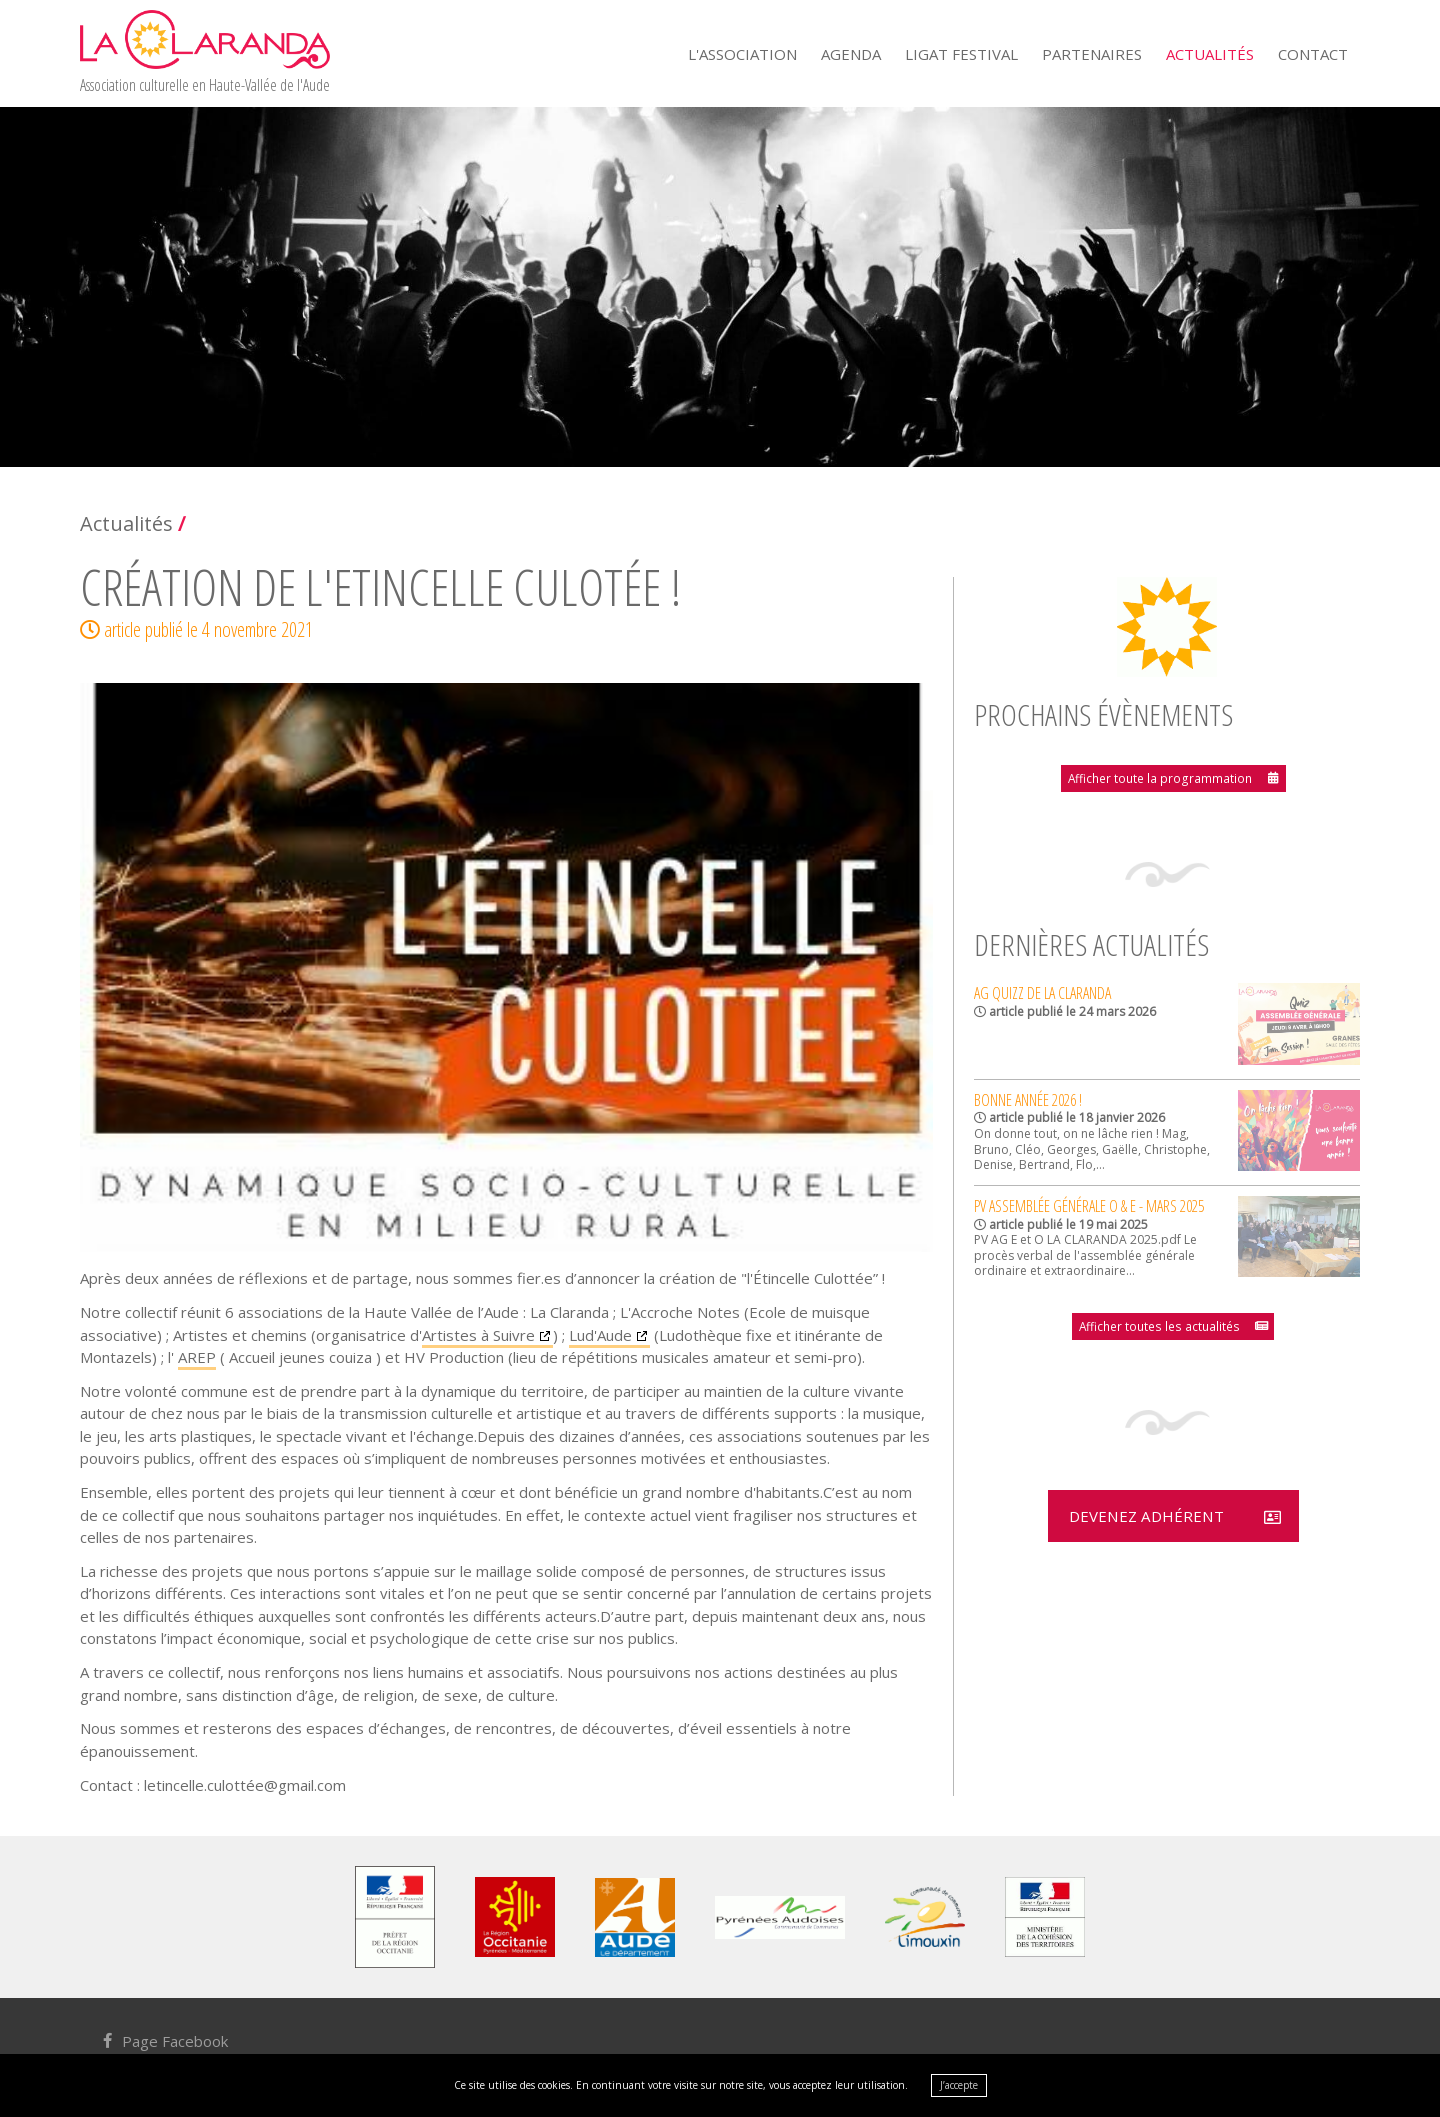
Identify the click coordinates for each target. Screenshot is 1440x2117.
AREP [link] (197, 1357)
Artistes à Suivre (478, 1335)
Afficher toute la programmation (1160, 777)
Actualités (1210, 54)
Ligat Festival (961, 54)
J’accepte (959, 2085)
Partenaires (1092, 54)
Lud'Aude (600, 1335)
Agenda (851, 54)
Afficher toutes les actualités (1160, 1324)
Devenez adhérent (1145, 1516)
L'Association (742, 54)
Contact (1313, 54)
